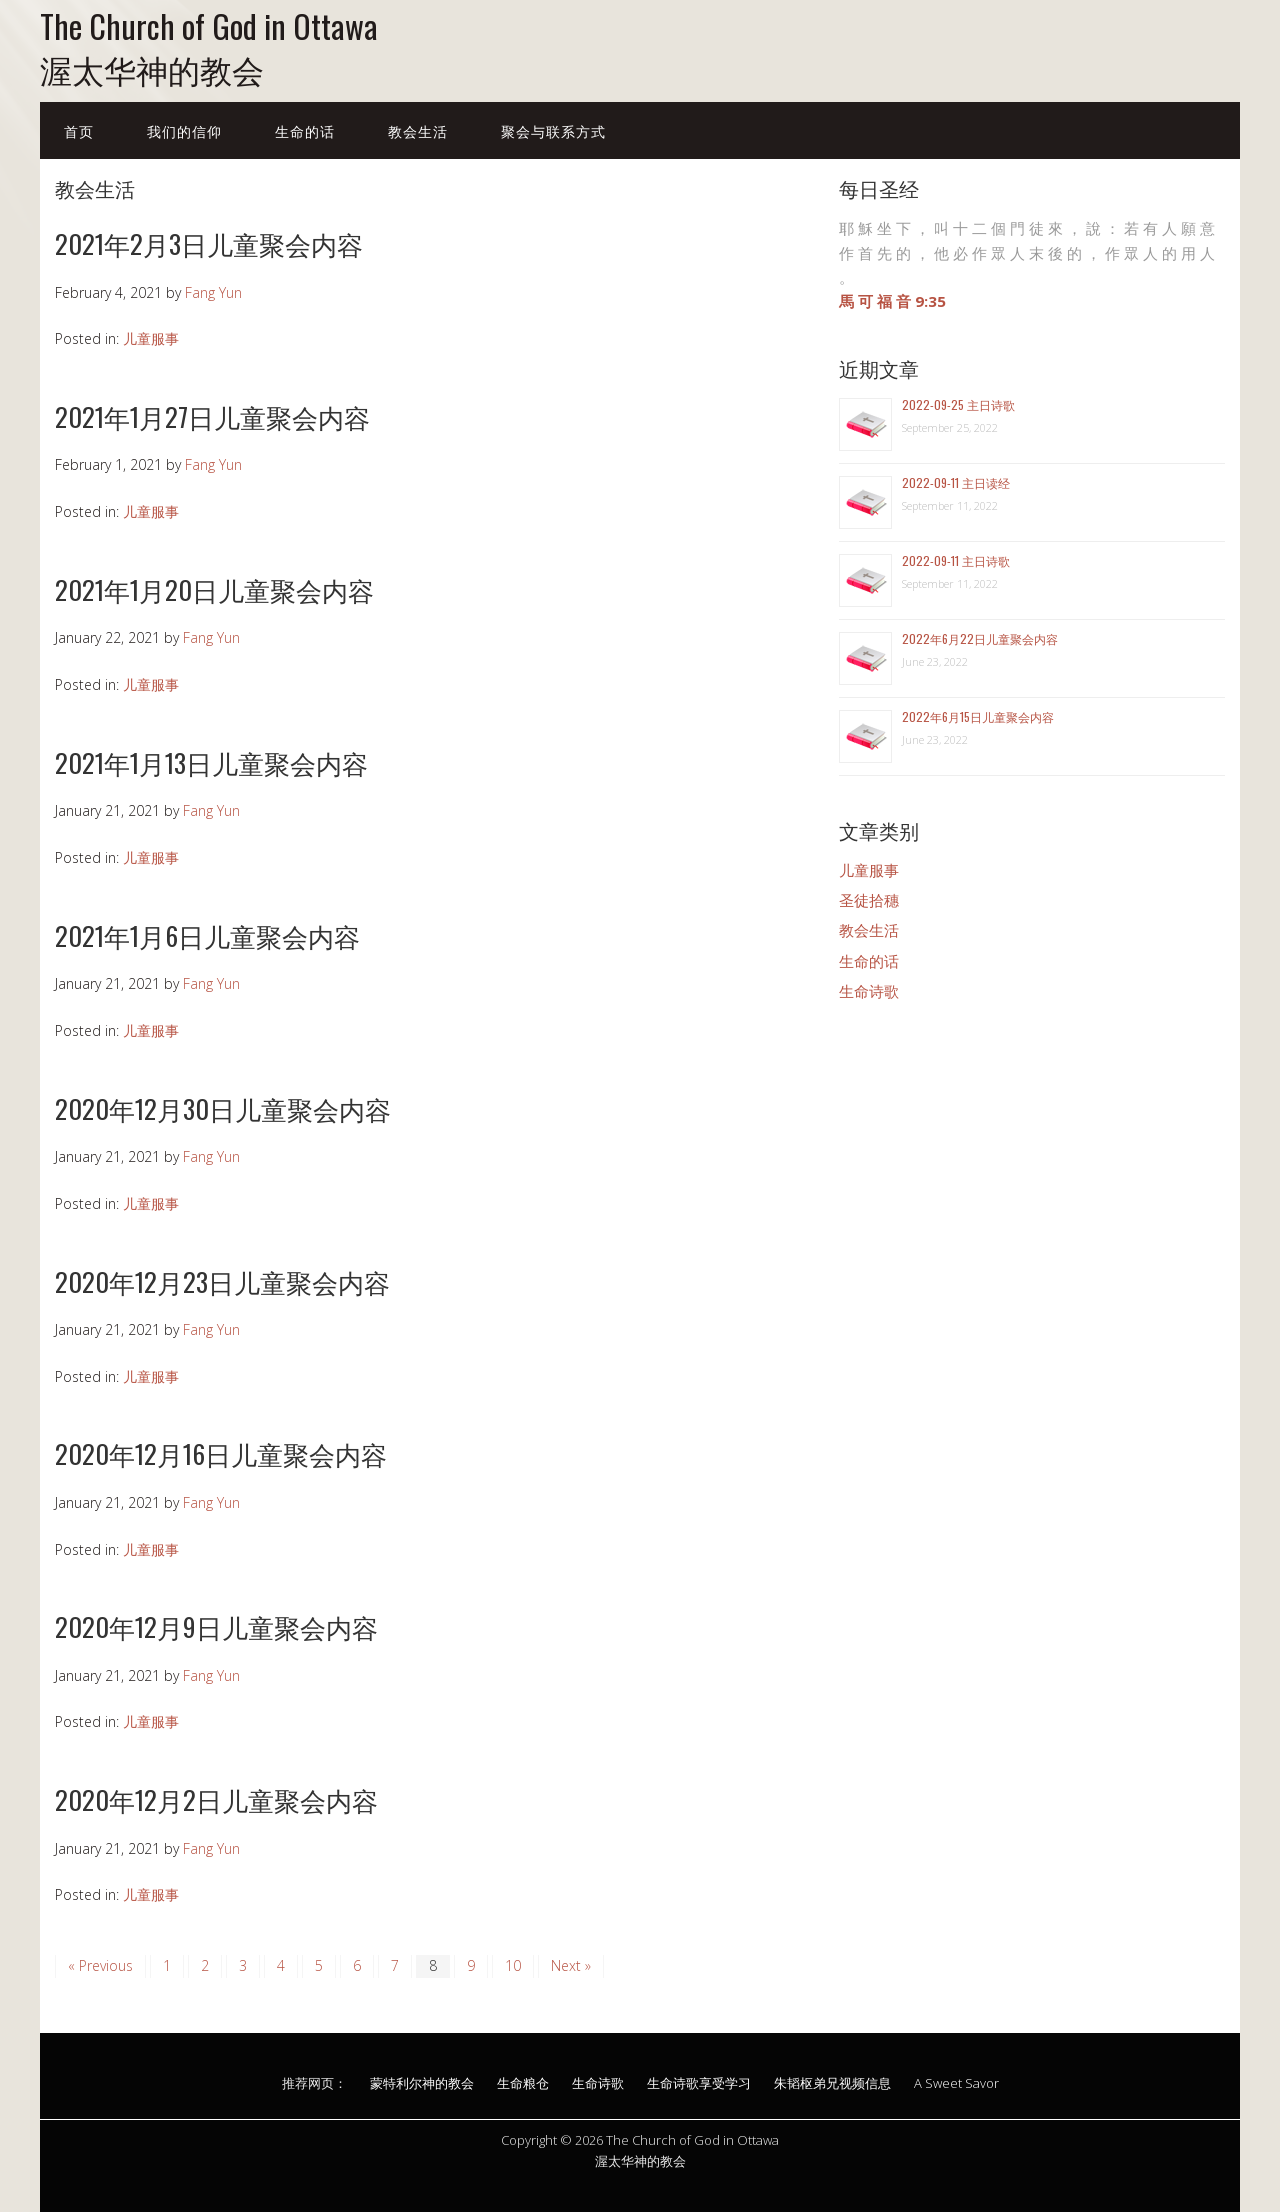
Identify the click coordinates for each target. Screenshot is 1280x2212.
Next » (571, 1965)
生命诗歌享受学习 (699, 2083)
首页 (79, 130)
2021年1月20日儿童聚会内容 (214, 589)
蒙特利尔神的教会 (422, 2083)
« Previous (100, 1965)
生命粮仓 (523, 2083)
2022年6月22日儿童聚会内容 (980, 638)
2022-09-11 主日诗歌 (956, 560)
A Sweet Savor (956, 2083)
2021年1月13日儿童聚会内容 (211, 762)
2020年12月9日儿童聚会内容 (216, 1626)
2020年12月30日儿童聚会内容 (223, 1108)
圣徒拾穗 (869, 900)
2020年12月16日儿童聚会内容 (221, 1453)
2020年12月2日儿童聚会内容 (216, 1799)
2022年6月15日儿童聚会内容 (978, 716)
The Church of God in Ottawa (209, 25)
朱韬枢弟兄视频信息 (832, 2083)
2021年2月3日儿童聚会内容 (209, 243)
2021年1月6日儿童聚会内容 (207, 935)
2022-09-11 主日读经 (956, 482)
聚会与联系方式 (553, 130)
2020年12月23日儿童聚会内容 (222, 1281)
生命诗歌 (869, 991)
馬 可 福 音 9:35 (892, 301)
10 (513, 1965)
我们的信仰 (184, 130)
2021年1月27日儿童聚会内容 (212, 416)
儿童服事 (151, 338)
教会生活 (418, 130)
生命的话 (305, 130)
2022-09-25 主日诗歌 (958, 404)
